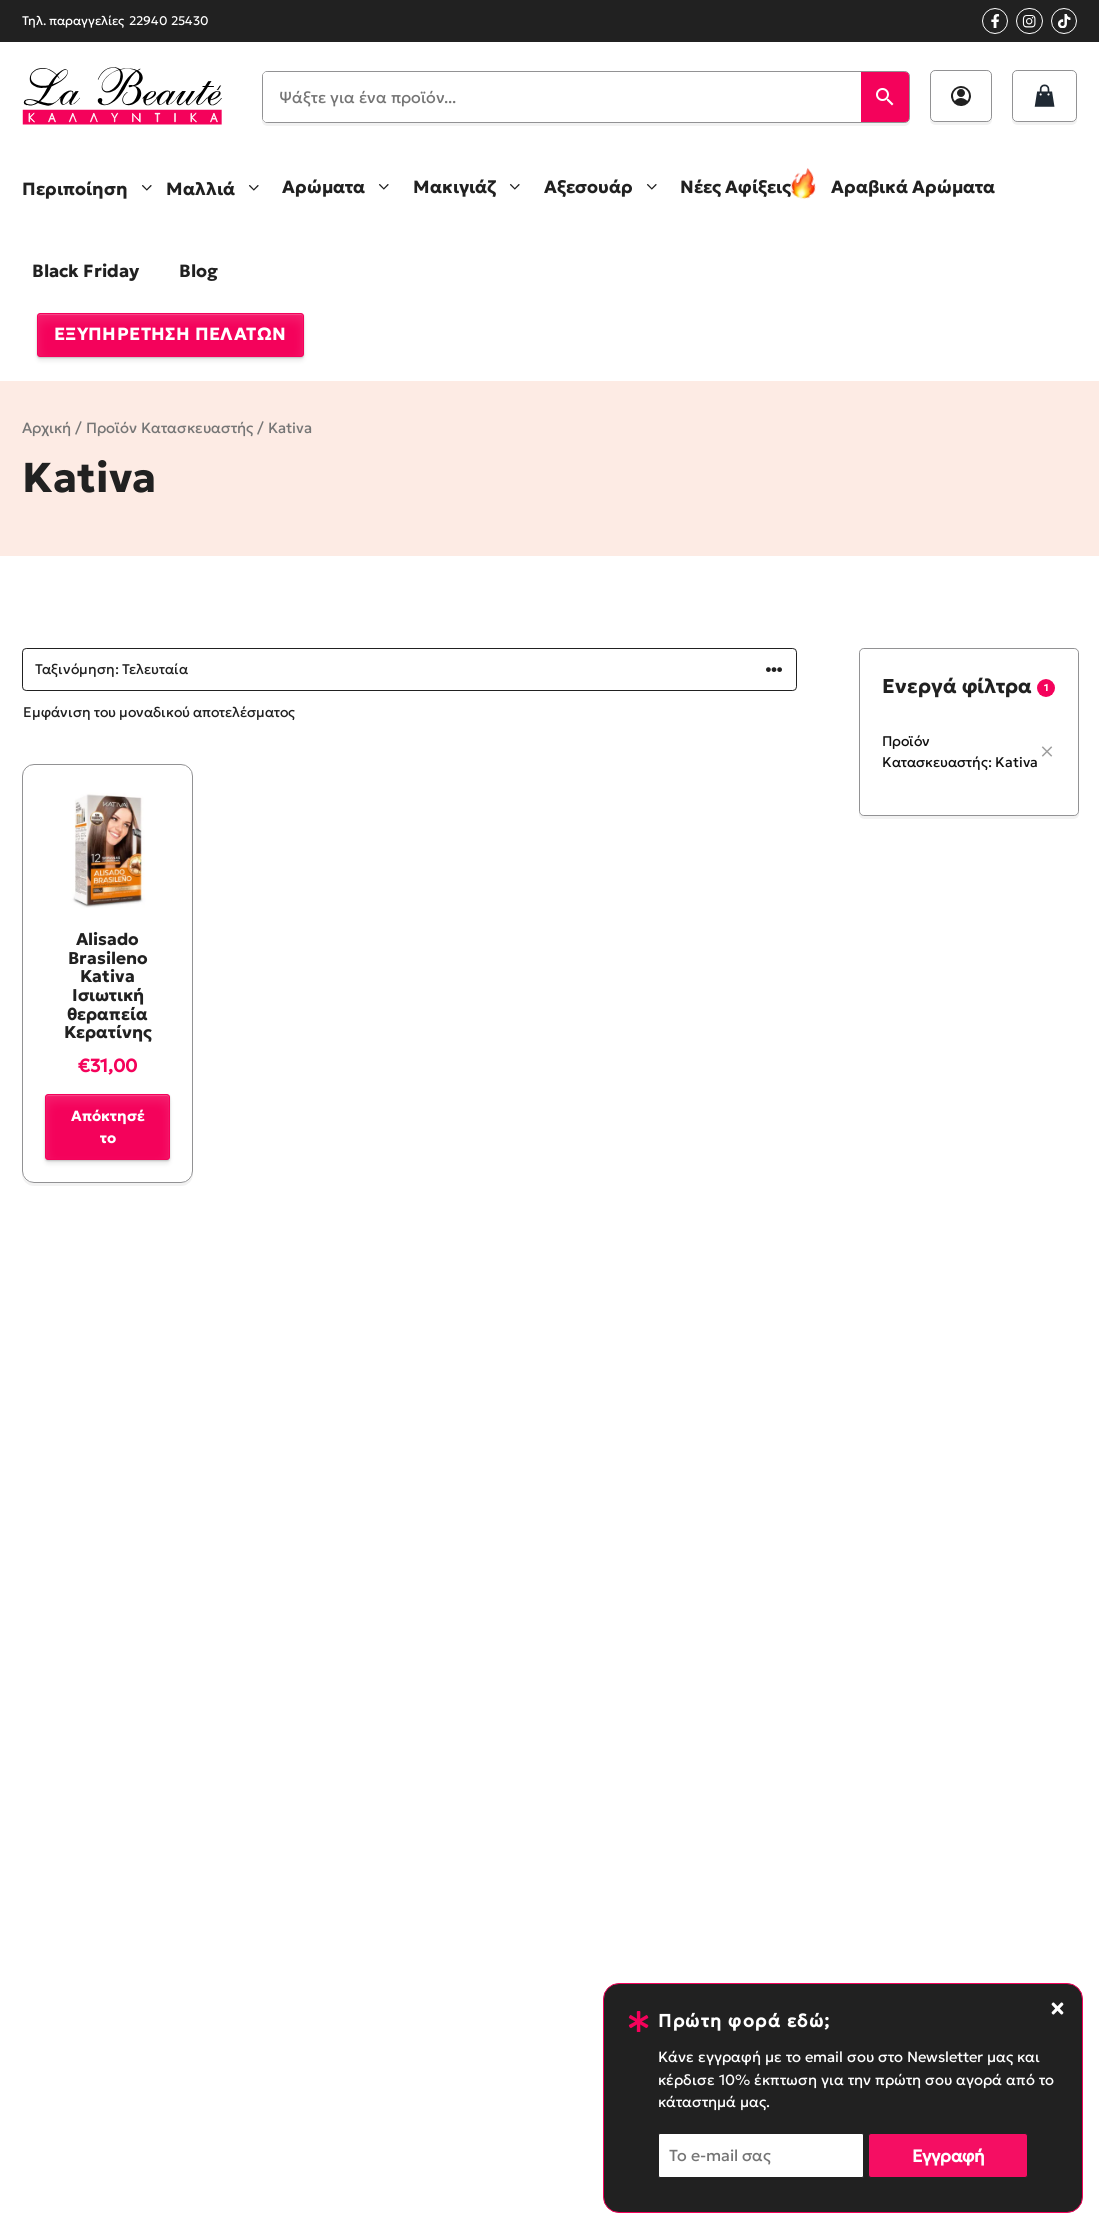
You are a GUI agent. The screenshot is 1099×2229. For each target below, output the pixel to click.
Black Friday (85, 271)
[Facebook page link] (995, 21)
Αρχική (46, 428)
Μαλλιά (219, 187)
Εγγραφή (948, 2156)
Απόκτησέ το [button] (108, 1127)
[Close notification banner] (1057, 2008)
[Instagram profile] (1029, 21)
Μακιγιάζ (473, 187)
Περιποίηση (94, 187)
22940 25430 (169, 20)
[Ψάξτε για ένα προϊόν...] (562, 97)
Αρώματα (342, 187)
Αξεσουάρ (607, 187)
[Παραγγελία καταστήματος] (409, 669)
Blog (198, 271)
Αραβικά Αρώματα (913, 187)
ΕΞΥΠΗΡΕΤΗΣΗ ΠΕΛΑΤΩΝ (170, 334)
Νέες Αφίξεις (735, 187)
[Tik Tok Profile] (1064, 21)
